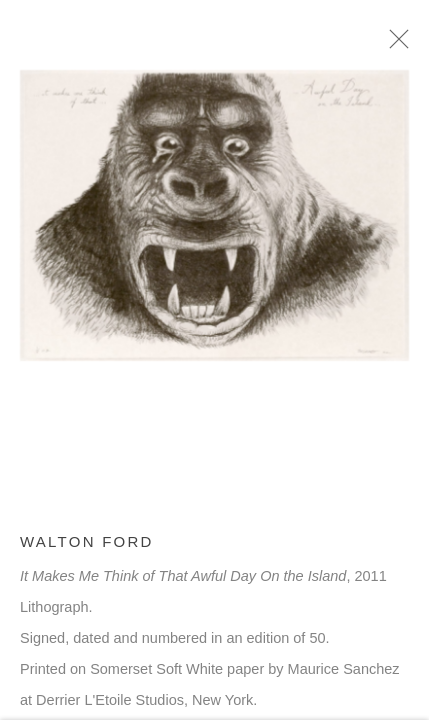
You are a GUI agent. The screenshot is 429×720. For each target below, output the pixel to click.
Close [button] (399, 45)
